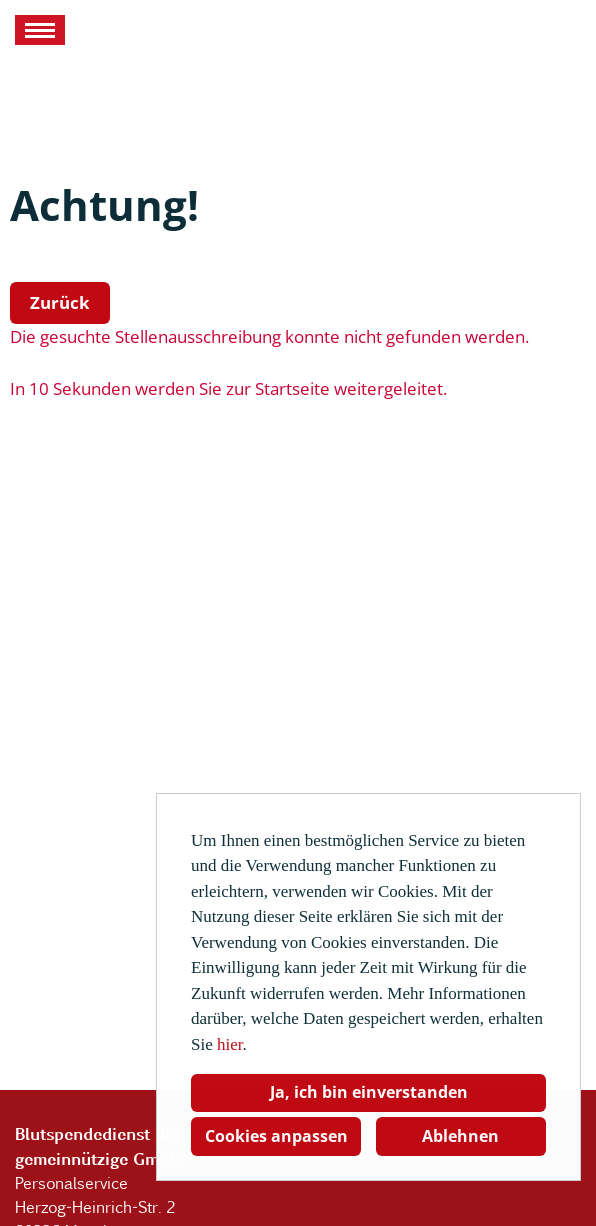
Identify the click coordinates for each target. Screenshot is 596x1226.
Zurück (60, 302)
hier (230, 1044)
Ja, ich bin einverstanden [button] (369, 1092)
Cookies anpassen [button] (276, 1136)
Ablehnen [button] (460, 1136)
